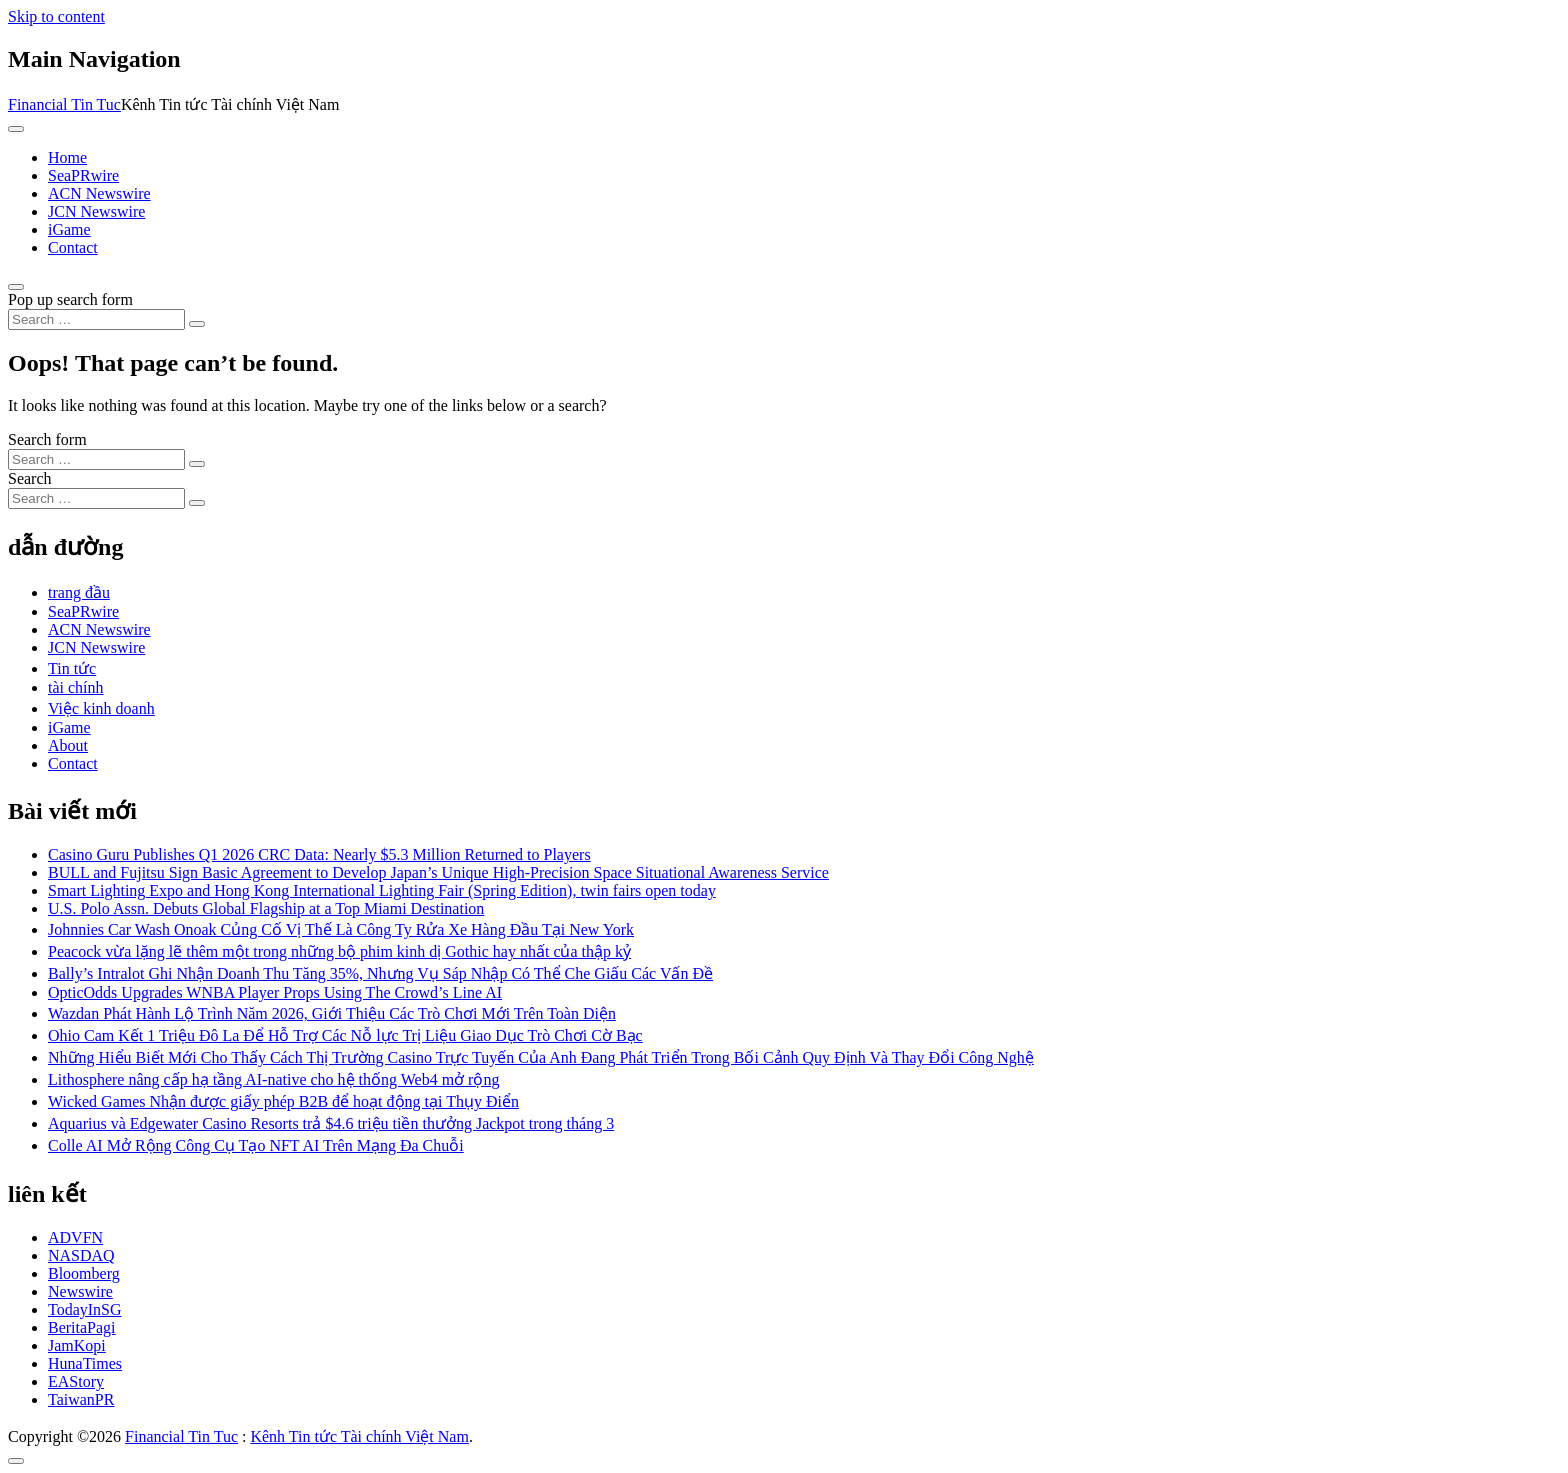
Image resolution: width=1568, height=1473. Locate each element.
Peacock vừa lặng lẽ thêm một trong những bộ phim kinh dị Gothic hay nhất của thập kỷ (339, 951)
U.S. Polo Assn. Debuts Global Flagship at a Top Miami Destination (266, 908)
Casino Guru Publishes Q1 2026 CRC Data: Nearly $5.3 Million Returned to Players (319, 854)
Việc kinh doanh (101, 708)
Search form (47, 439)
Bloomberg (84, 1273)
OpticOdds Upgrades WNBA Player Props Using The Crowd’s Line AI (275, 992)
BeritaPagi (82, 1327)
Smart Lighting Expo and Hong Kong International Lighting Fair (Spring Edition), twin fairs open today (382, 890)
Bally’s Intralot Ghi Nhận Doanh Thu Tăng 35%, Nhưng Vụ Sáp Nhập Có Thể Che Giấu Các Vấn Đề (380, 973)
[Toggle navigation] (16, 129)
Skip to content (56, 16)
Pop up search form (70, 299)
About (68, 745)
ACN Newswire (99, 193)
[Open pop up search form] (16, 287)
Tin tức (72, 668)
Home (67, 157)
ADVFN (75, 1237)
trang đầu (79, 592)
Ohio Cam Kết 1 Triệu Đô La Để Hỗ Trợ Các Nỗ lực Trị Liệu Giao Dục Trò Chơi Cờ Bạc (345, 1035)
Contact (73, 247)
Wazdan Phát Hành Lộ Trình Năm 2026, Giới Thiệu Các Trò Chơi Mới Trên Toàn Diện (332, 1013)
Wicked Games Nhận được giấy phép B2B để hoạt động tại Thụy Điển (283, 1101)
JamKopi (77, 1345)
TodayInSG (85, 1309)
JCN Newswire (96, 211)
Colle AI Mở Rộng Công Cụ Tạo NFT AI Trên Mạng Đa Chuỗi (256, 1145)
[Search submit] (197, 324)
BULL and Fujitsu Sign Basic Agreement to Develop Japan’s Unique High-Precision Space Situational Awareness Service (438, 872)
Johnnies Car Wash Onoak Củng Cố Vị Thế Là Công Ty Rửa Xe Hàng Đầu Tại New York (341, 929)
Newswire (80, 1291)
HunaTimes (85, 1363)
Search (30, 478)
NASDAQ (81, 1255)
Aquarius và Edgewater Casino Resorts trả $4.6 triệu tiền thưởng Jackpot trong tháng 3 (331, 1123)
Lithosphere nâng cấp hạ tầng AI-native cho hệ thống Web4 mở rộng (273, 1079)
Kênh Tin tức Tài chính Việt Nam (359, 1436)
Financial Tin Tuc (64, 104)
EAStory (76, 1381)
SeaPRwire (83, 175)
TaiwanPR (81, 1399)
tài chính (76, 687)
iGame (69, 229)
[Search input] (96, 319)
